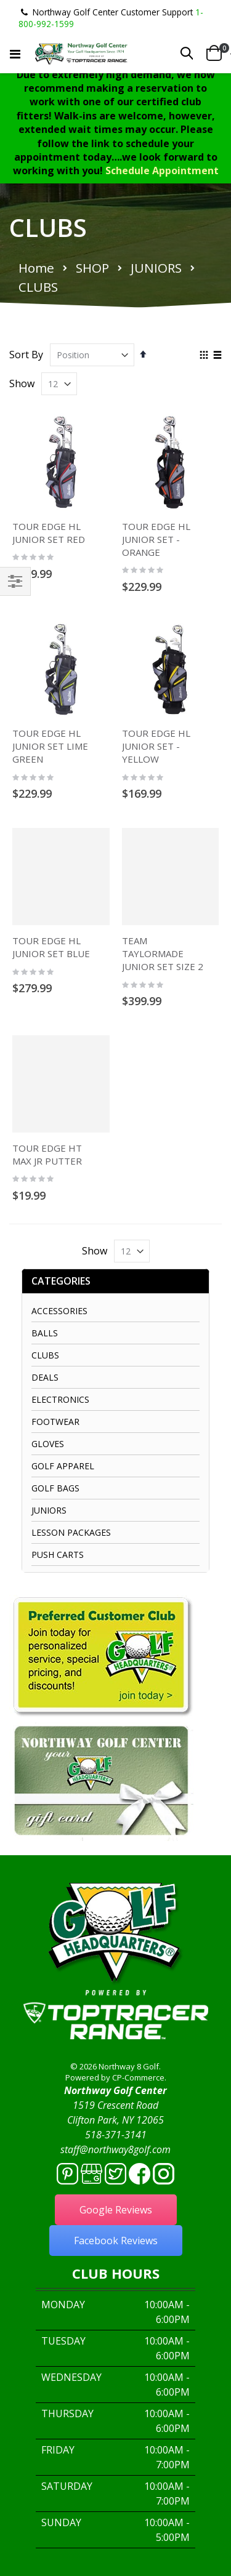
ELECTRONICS (60, 1399)
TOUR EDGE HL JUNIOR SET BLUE (51, 947)
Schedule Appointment (162, 170)
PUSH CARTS (57, 1554)
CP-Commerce (138, 2077)
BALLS (44, 1333)
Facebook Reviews (116, 2240)
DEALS (45, 1377)
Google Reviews (115, 2210)
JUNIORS (156, 268)
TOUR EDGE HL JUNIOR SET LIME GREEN (50, 746)
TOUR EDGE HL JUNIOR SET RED (48, 532)
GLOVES (47, 1444)
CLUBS (45, 1355)
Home (36, 267)
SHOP (92, 268)
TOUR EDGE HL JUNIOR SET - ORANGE (156, 539)
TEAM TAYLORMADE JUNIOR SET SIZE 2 (162, 953)
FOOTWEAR (55, 1421)
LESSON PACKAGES (71, 1532)
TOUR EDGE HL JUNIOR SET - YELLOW (156, 746)
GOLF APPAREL (62, 1466)
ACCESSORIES (59, 1311)
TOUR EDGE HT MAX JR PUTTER (47, 1154)
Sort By (26, 354)
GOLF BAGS (55, 1488)
